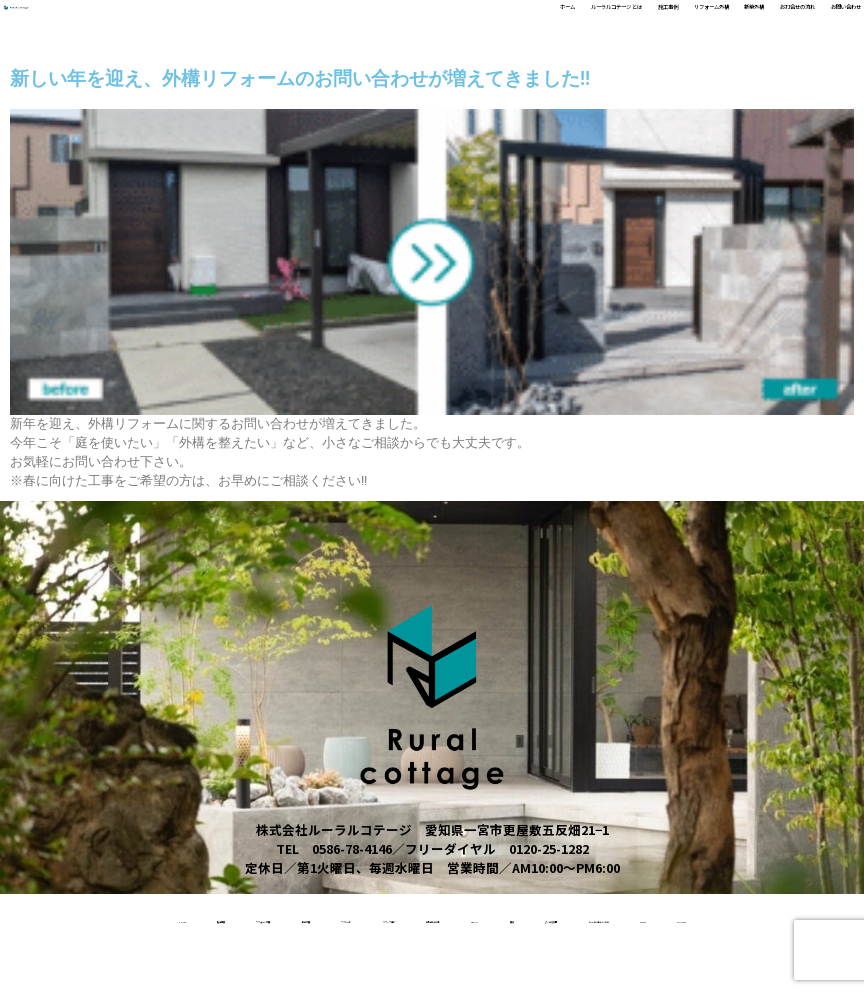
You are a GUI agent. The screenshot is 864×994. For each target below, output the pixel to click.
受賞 (810, 917)
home (58, 917)
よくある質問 (269, 968)
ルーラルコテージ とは (347, 23)
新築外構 (630, 23)
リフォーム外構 (542, 23)
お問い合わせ (817, 23)
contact (606, 968)
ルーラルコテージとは (404, 968)
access (524, 968)
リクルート (429, 917)
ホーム (245, 23)
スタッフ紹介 (532, 917)
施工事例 (455, 23)
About (745, 917)
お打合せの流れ (716, 23)
